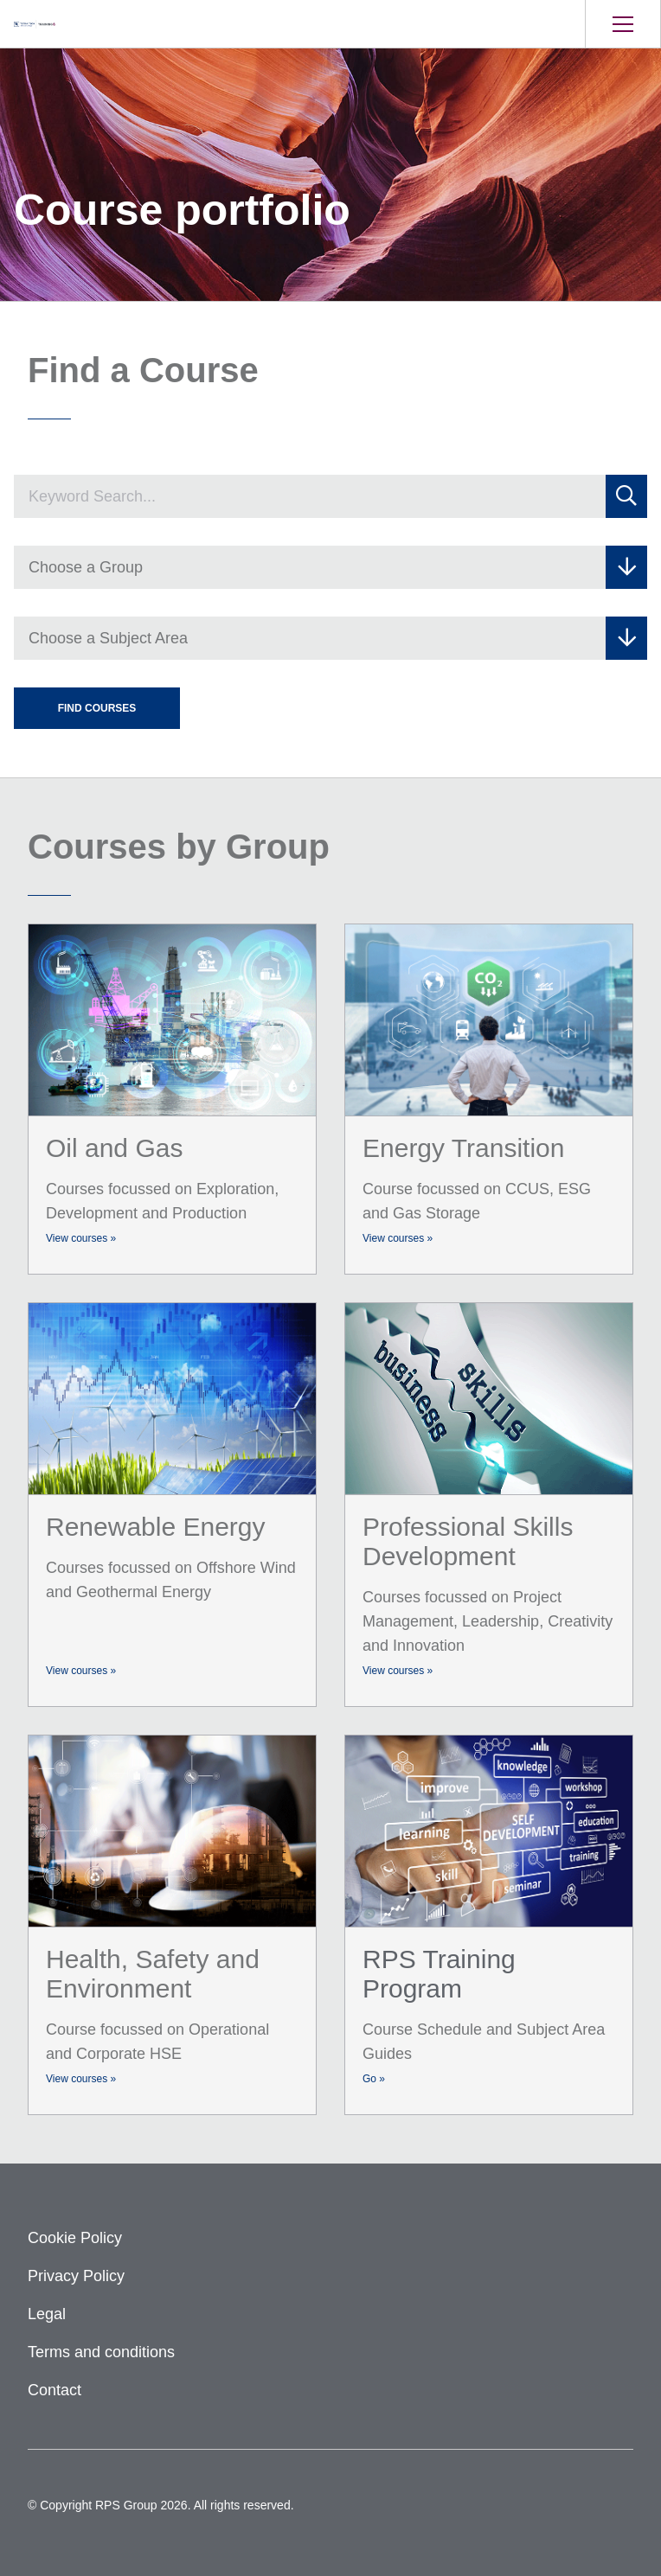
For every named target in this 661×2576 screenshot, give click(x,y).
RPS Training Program (439, 1974)
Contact (54, 2390)
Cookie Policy (75, 2238)
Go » (374, 2079)
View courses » (81, 1238)
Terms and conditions (101, 2352)
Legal (47, 2314)
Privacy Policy (76, 2276)
